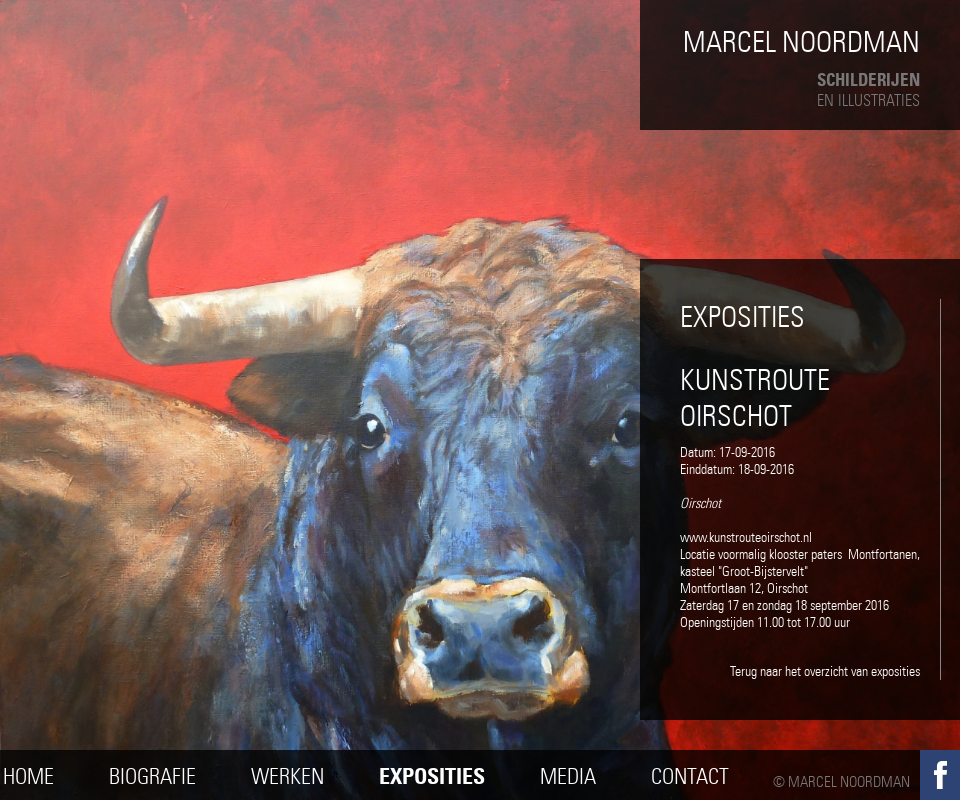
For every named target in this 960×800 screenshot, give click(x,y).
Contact (690, 776)
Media (568, 776)
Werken (287, 776)
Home (28, 776)
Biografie (152, 776)
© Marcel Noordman (841, 782)
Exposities (432, 776)
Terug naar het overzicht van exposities (825, 671)
